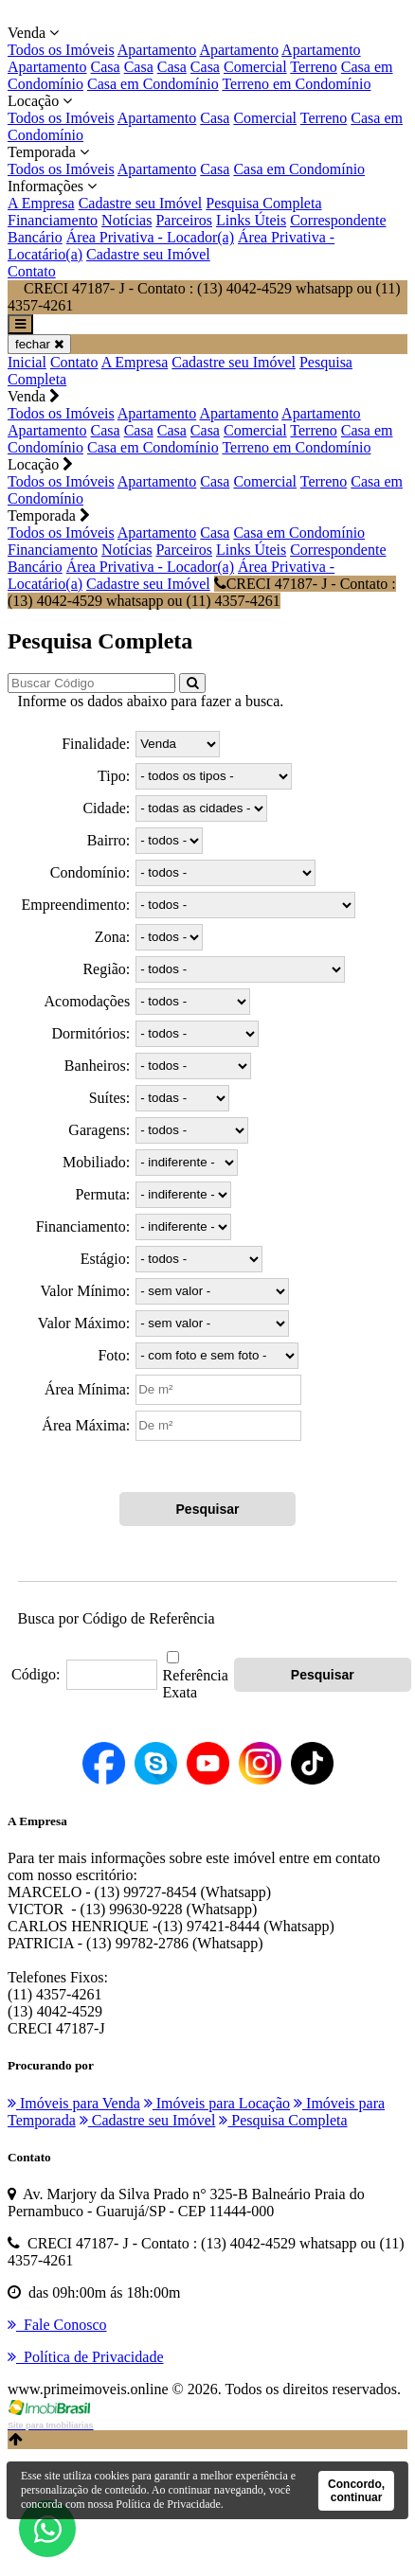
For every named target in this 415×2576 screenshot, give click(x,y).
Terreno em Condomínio (296, 84)
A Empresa (41, 203)
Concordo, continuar (356, 2491)
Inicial (27, 362)
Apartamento (157, 50)
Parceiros (183, 220)
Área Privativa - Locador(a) (150, 237)
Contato (32, 271)
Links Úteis (251, 220)
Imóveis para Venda (74, 2103)
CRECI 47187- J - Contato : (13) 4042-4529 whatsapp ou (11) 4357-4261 (202, 592)
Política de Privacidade (168, 2504)
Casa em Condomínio (153, 84)
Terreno (313, 67)
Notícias (126, 220)
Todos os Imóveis (61, 50)
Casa (105, 67)
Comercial (255, 67)
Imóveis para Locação (217, 2103)
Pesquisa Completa (263, 203)
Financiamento (53, 220)
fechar (39, 344)
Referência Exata (195, 1683)
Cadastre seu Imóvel (141, 203)
